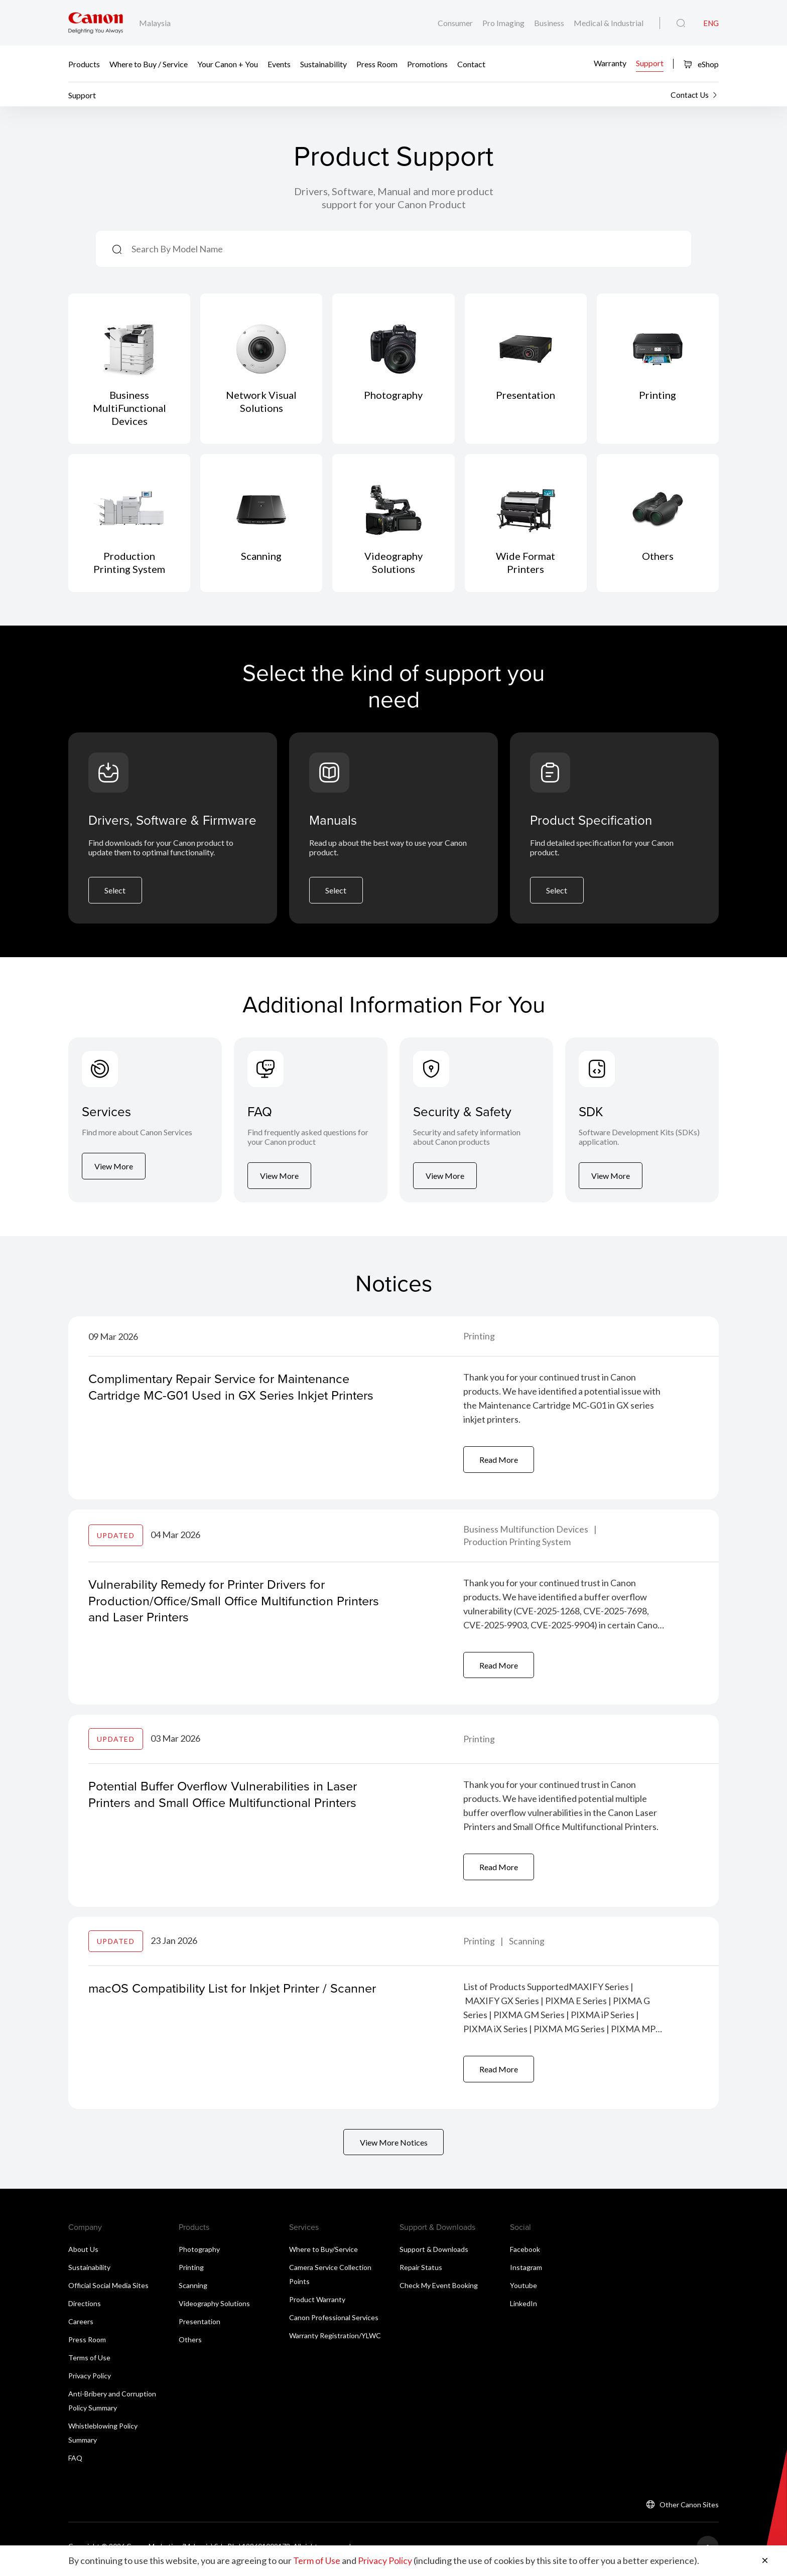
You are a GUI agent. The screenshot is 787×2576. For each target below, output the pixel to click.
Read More (499, 1462)
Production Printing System (517, 1544)
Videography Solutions (214, 2308)
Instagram (526, 2271)
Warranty (610, 63)
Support (650, 63)
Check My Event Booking (439, 2290)
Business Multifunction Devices (526, 1532)
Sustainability (323, 64)
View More (113, 1178)
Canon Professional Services (333, 2322)
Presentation (199, 2326)
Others (190, 2344)
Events (279, 64)
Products (84, 64)
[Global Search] (681, 24)
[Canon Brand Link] (95, 23)
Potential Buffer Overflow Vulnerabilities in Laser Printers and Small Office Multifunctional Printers (227, 1796)
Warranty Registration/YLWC (335, 2340)
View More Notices (394, 2146)
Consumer (456, 23)
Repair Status (421, 2271)
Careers (80, 2326)
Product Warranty (317, 2304)
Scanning (527, 1944)
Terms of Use (89, 2362)
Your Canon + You (227, 64)
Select (115, 892)
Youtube (523, 2290)
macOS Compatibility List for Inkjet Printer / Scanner (237, 1991)
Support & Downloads (434, 2253)
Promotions (427, 64)
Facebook (525, 2253)
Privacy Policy (89, 2380)
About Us (83, 2253)
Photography (199, 2253)
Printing (479, 1338)
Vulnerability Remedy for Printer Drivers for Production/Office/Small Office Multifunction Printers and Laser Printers (237, 1602)
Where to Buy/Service (323, 2253)
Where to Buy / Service (148, 64)
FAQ (75, 2462)
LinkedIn (523, 2308)
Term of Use (316, 2560)
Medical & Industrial (608, 23)
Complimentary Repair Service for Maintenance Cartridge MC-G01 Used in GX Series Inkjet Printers (235, 1389)
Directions (84, 2308)
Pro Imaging (504, 23)
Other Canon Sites (689, 2509)
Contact (471, 64)
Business (550, 23)
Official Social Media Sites (108, 2290)
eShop (701, 64)
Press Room (377, 64)
